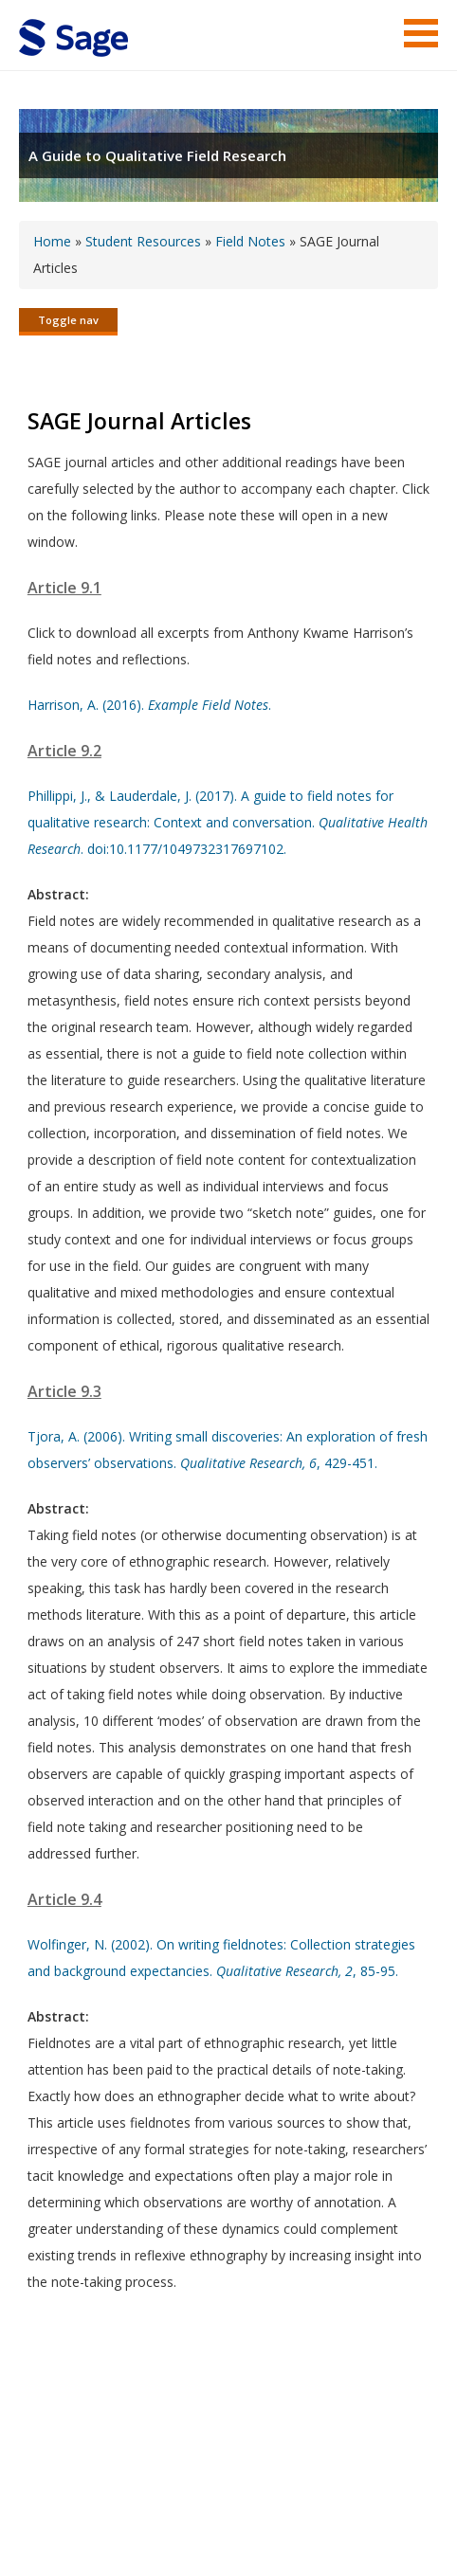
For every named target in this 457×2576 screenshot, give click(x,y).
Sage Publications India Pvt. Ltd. (294, 2460)
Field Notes (250, 241)
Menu (421, 33)
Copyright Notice (207, 2505)
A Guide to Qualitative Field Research (157, 155)
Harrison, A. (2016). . (149, 705)
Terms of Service (91, 2505)
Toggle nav (68, 320)
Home (52, 241)
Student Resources (143, 241)
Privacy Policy (313, 2505)
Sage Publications (127, 2460)
